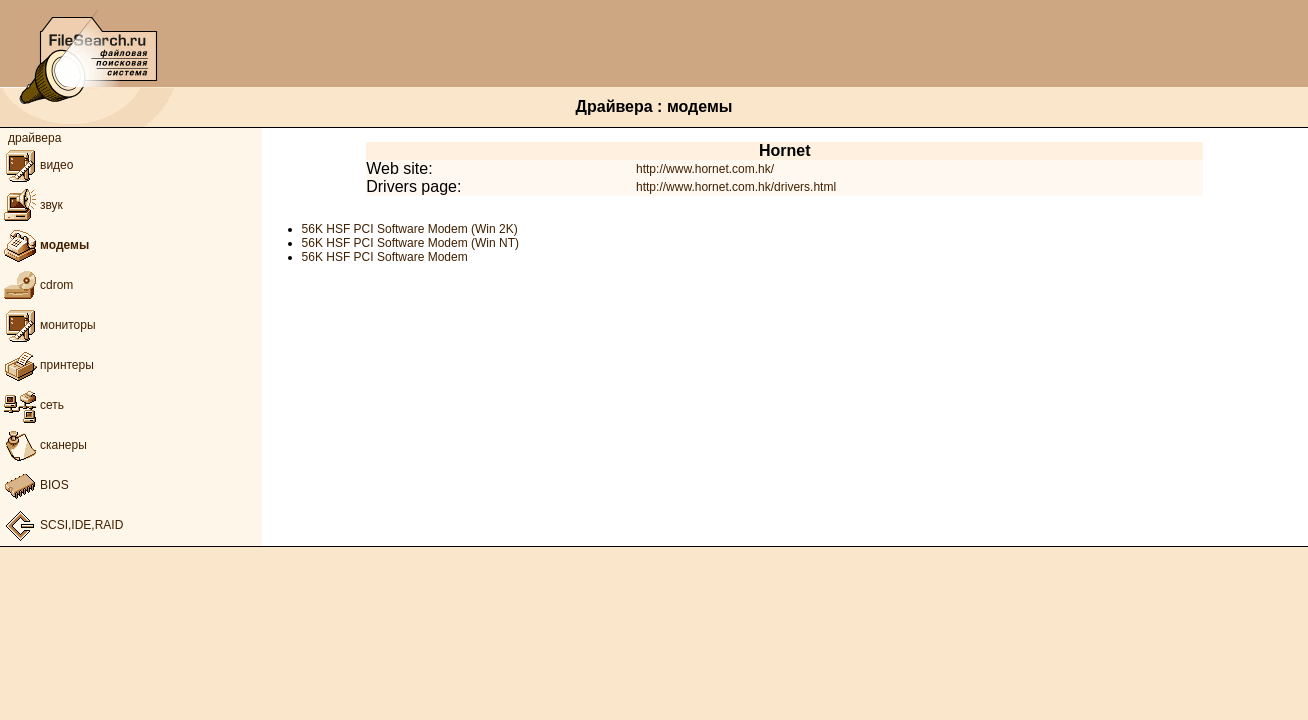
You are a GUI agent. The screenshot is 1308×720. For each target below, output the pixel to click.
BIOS (34, 485)
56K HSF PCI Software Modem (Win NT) (410, 243)
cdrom (36, 285)
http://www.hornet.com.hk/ (705, 169)
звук (31, 205)
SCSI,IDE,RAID (61, 525)
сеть (32, 405)
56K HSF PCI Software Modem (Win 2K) (410, 229)
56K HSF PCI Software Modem (385, 257)
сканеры (43, 445)
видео (36, 165)
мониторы (48, 325)
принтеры (47, 365)
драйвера (34, 138)
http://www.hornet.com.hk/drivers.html (736, 187)
